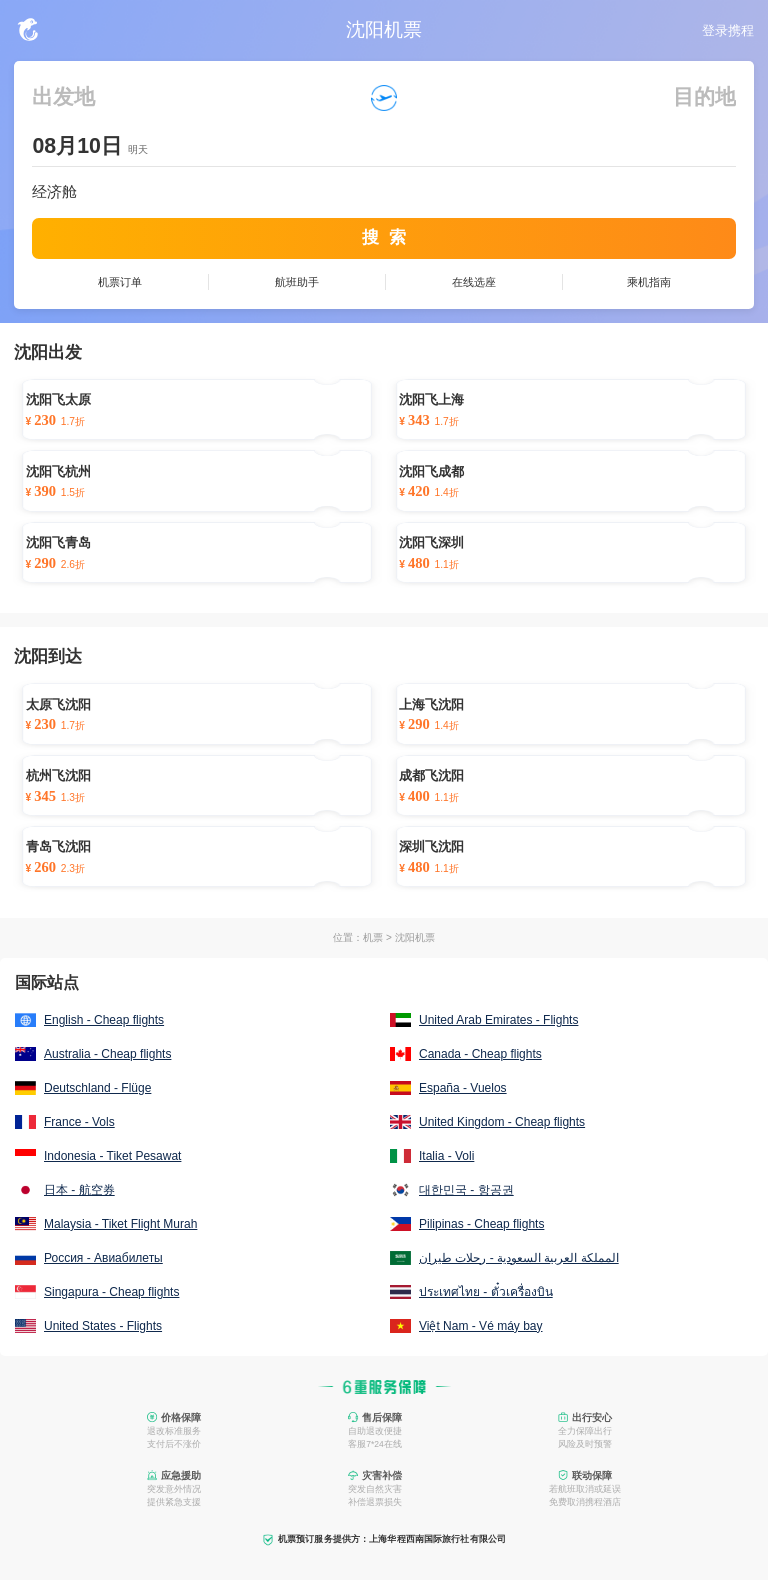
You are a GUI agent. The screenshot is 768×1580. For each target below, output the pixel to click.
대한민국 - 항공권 (466, 1190)
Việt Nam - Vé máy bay (480, 1326)
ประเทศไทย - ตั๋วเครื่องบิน (486, 1292)
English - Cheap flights (104, 1020)
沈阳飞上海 (431, 400)
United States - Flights (103, 1326)
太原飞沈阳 (58, 705)
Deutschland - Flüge (97, 1088)
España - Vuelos (463, 1088)
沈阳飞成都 (431, 472)
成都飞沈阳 (431, 776)
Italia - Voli (446, 1156)
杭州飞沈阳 (58, 776)
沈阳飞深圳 (431, 543)
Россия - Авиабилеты (103, 1258)
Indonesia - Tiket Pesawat (112, 1156)
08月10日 (76, 146)
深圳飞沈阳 (431, 847)
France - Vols (79, 1122)
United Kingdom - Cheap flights (502, 1122)
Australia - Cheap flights (107, 1054)
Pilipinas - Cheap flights (481, 1224)
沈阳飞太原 (58, 400)
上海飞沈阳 (431, 705)
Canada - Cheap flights (480, 1054)
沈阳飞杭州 (58, 472)
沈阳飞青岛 (58, 543)
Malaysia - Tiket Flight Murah (120, 1224)
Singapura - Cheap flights (111, 1292)
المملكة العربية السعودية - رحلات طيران (519, 1258)
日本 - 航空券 (79, 1190)
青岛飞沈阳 (58, 847)
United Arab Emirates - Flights (498, 1020)
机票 (373, 937)
